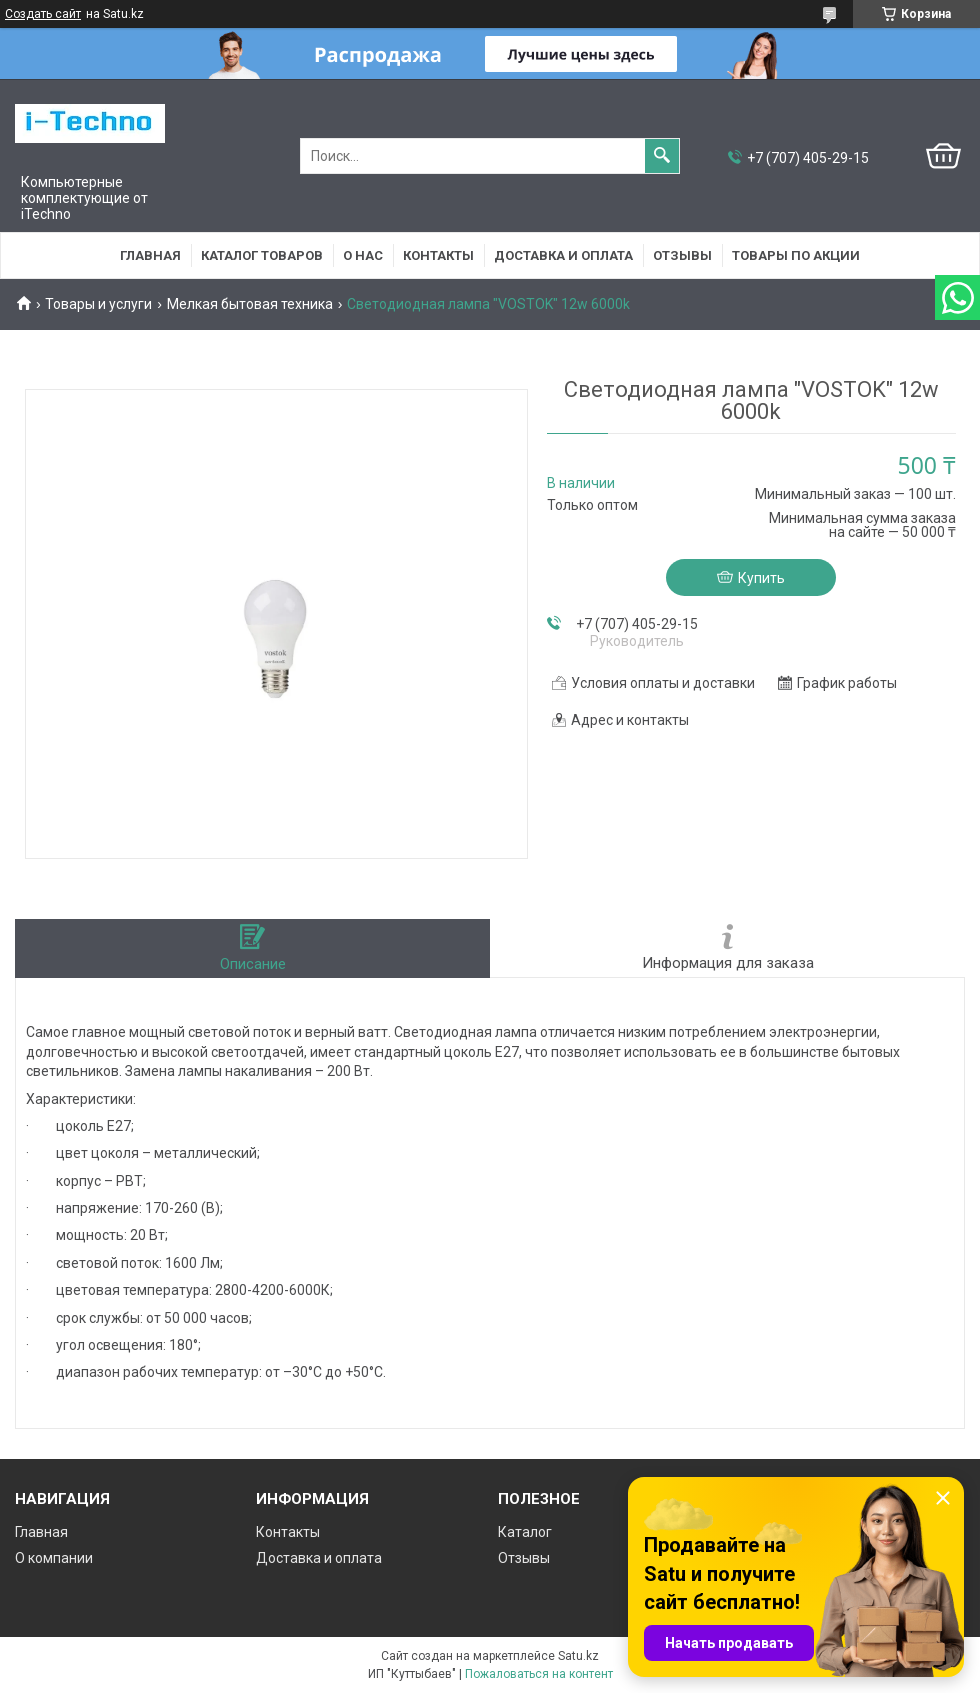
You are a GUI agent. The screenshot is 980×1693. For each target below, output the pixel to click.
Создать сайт (43, 14)
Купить (761, 578)
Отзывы (682, 255)
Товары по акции (796, 255)
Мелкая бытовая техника (250, 304)
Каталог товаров (262, 255)
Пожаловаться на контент (539, 1674)
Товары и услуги (98, 304)
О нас (363, 255)
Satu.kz (578, 1656)
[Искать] (662, 156)
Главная (150, 255)
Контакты (438, 255)
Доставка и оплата (563, 255)
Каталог (525, 1532)
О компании (54, 1558)
